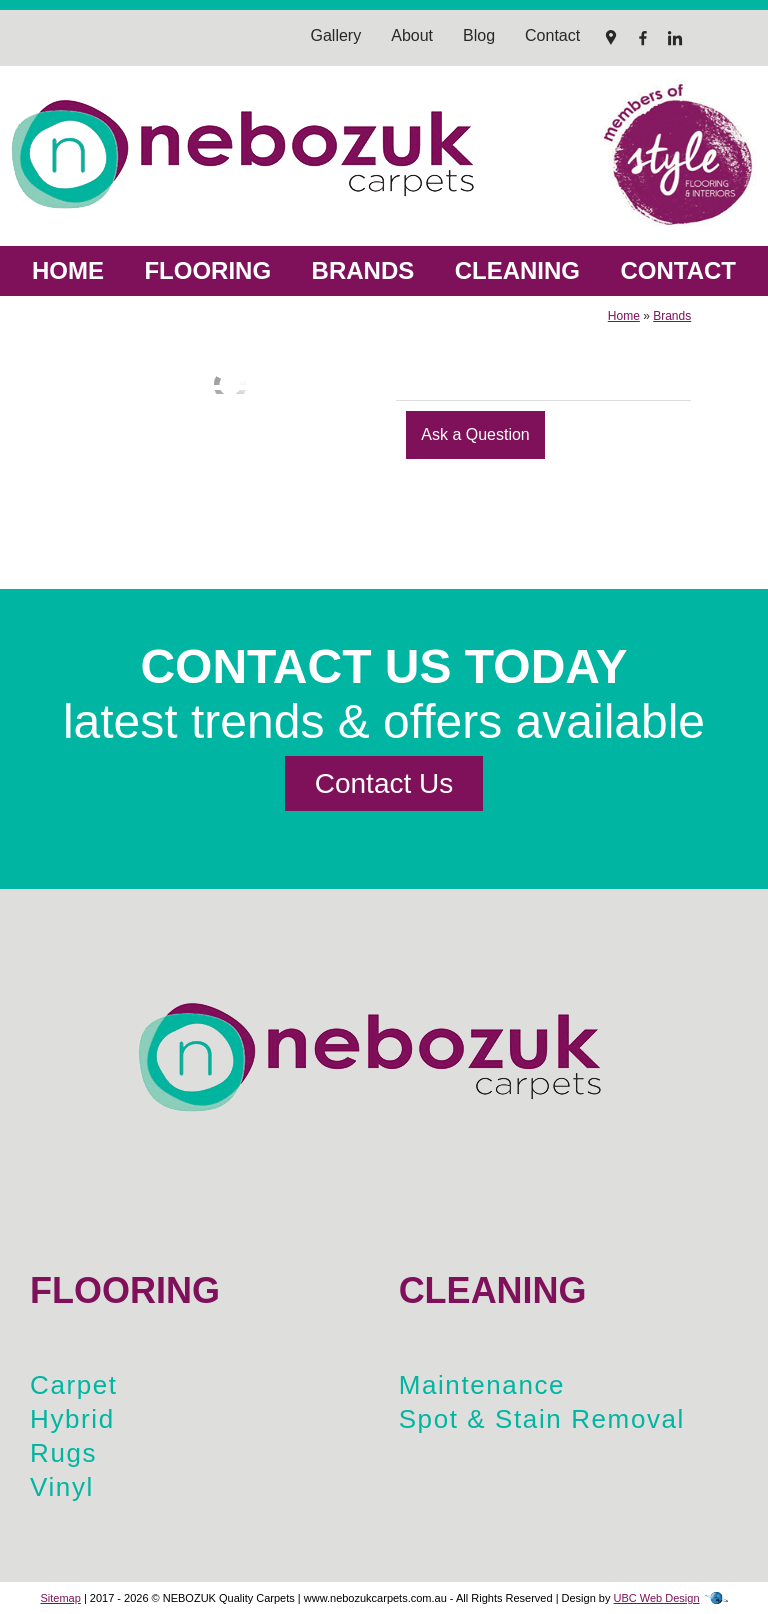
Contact (678, 270)
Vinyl (62, 1487)
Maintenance (482, 1385)
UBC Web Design (657, 1598)
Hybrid (72, 1419)
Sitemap (60, 1598)
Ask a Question (475, 434)
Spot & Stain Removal (542, 1419)
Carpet (74, 1385)
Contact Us (384, 783)
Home (68, 270)
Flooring (207, 270)
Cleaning (517, 270)
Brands (363, 270)
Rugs (63, 1453)
